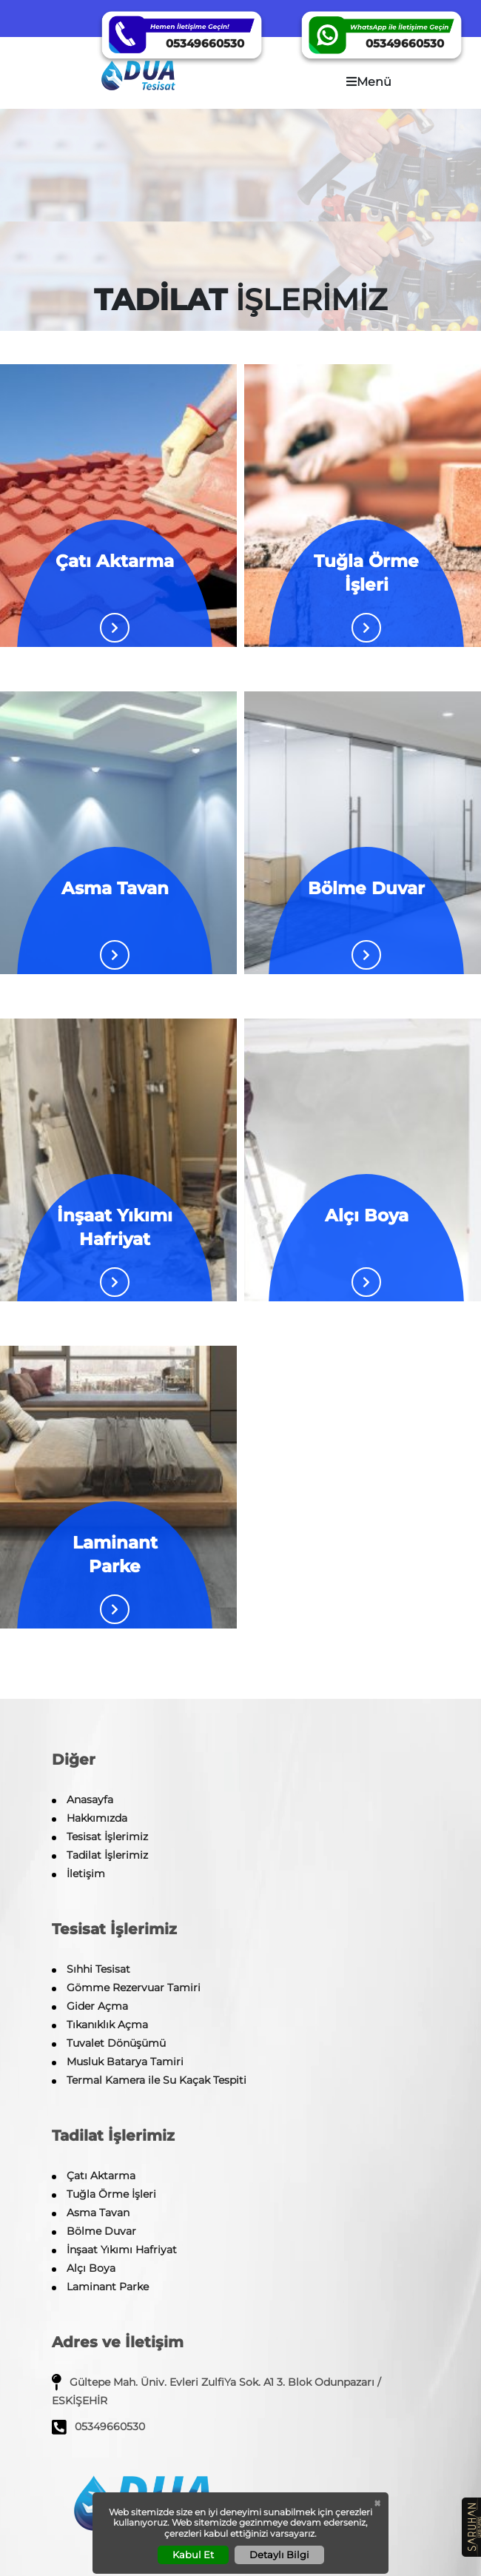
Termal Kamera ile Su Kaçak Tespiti (156, 2080)
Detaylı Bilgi (279, 2554)
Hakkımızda (97, 1818)
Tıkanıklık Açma (107, 2024)
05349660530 (98, 2427)
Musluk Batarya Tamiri (125, 2061)
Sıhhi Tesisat (98, 1969)
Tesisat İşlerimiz (107, 1836)
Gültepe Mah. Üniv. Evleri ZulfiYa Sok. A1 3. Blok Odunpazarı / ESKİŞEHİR (216, 2390)
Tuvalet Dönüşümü (116, 2043)
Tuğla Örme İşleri (111, 2194)
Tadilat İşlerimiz (107, 1855)
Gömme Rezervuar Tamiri (134, 1987)
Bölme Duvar (101, 2231)
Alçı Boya (91, 2268)
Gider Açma (97, 2006)
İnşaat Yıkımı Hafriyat (122, 2249)
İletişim (86, 1873)
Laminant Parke (108, 2286)
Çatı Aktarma (101, 2175)
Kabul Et (193, 2554)
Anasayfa (90, 1799)
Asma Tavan (98, 2212)
